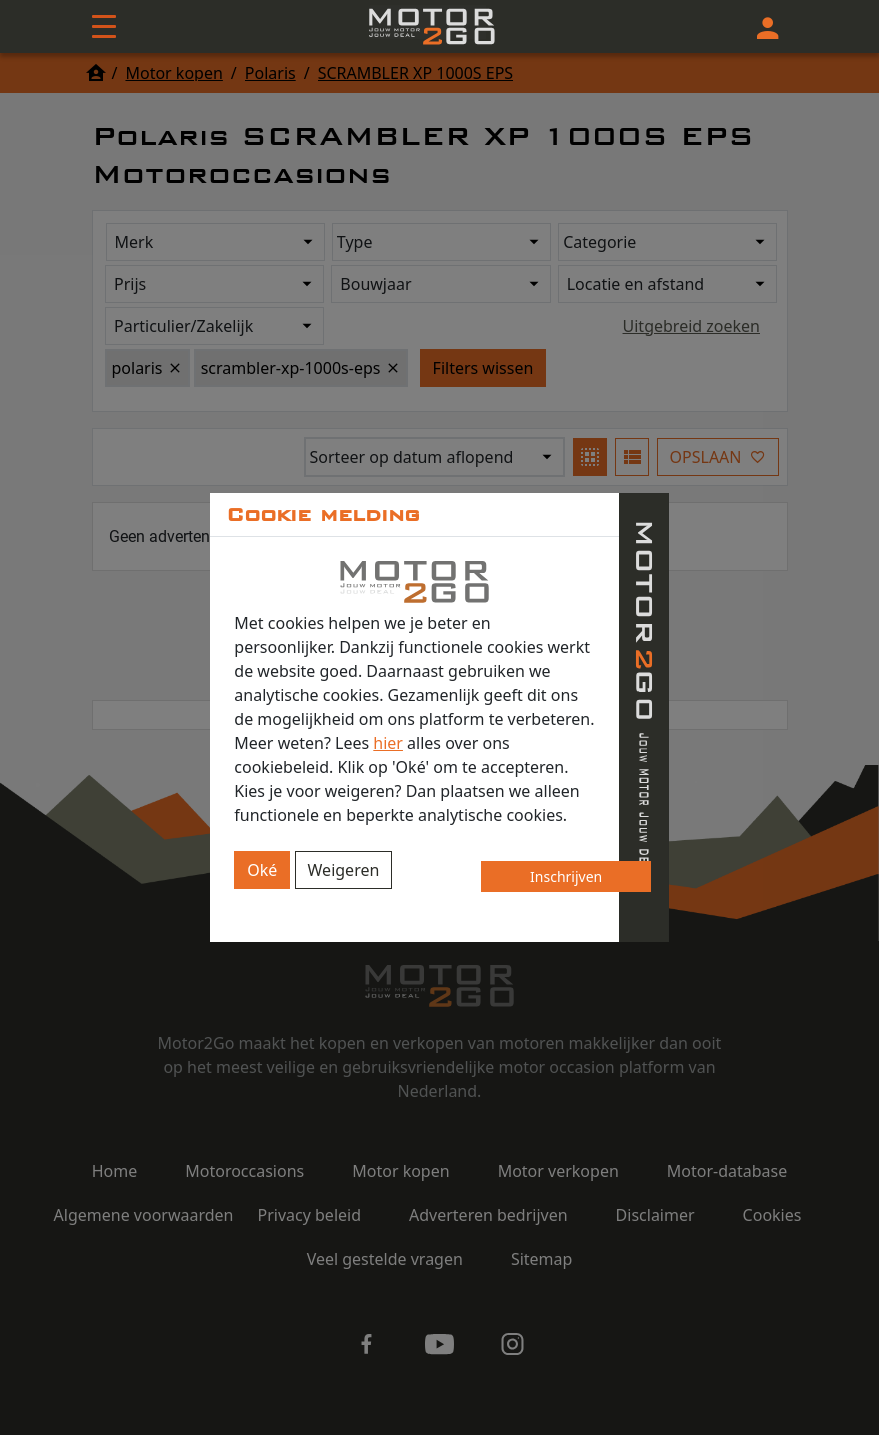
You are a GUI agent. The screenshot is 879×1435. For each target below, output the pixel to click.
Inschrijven (566, 876)
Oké (262, 870)
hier (388, 743)
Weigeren (344, 870)
